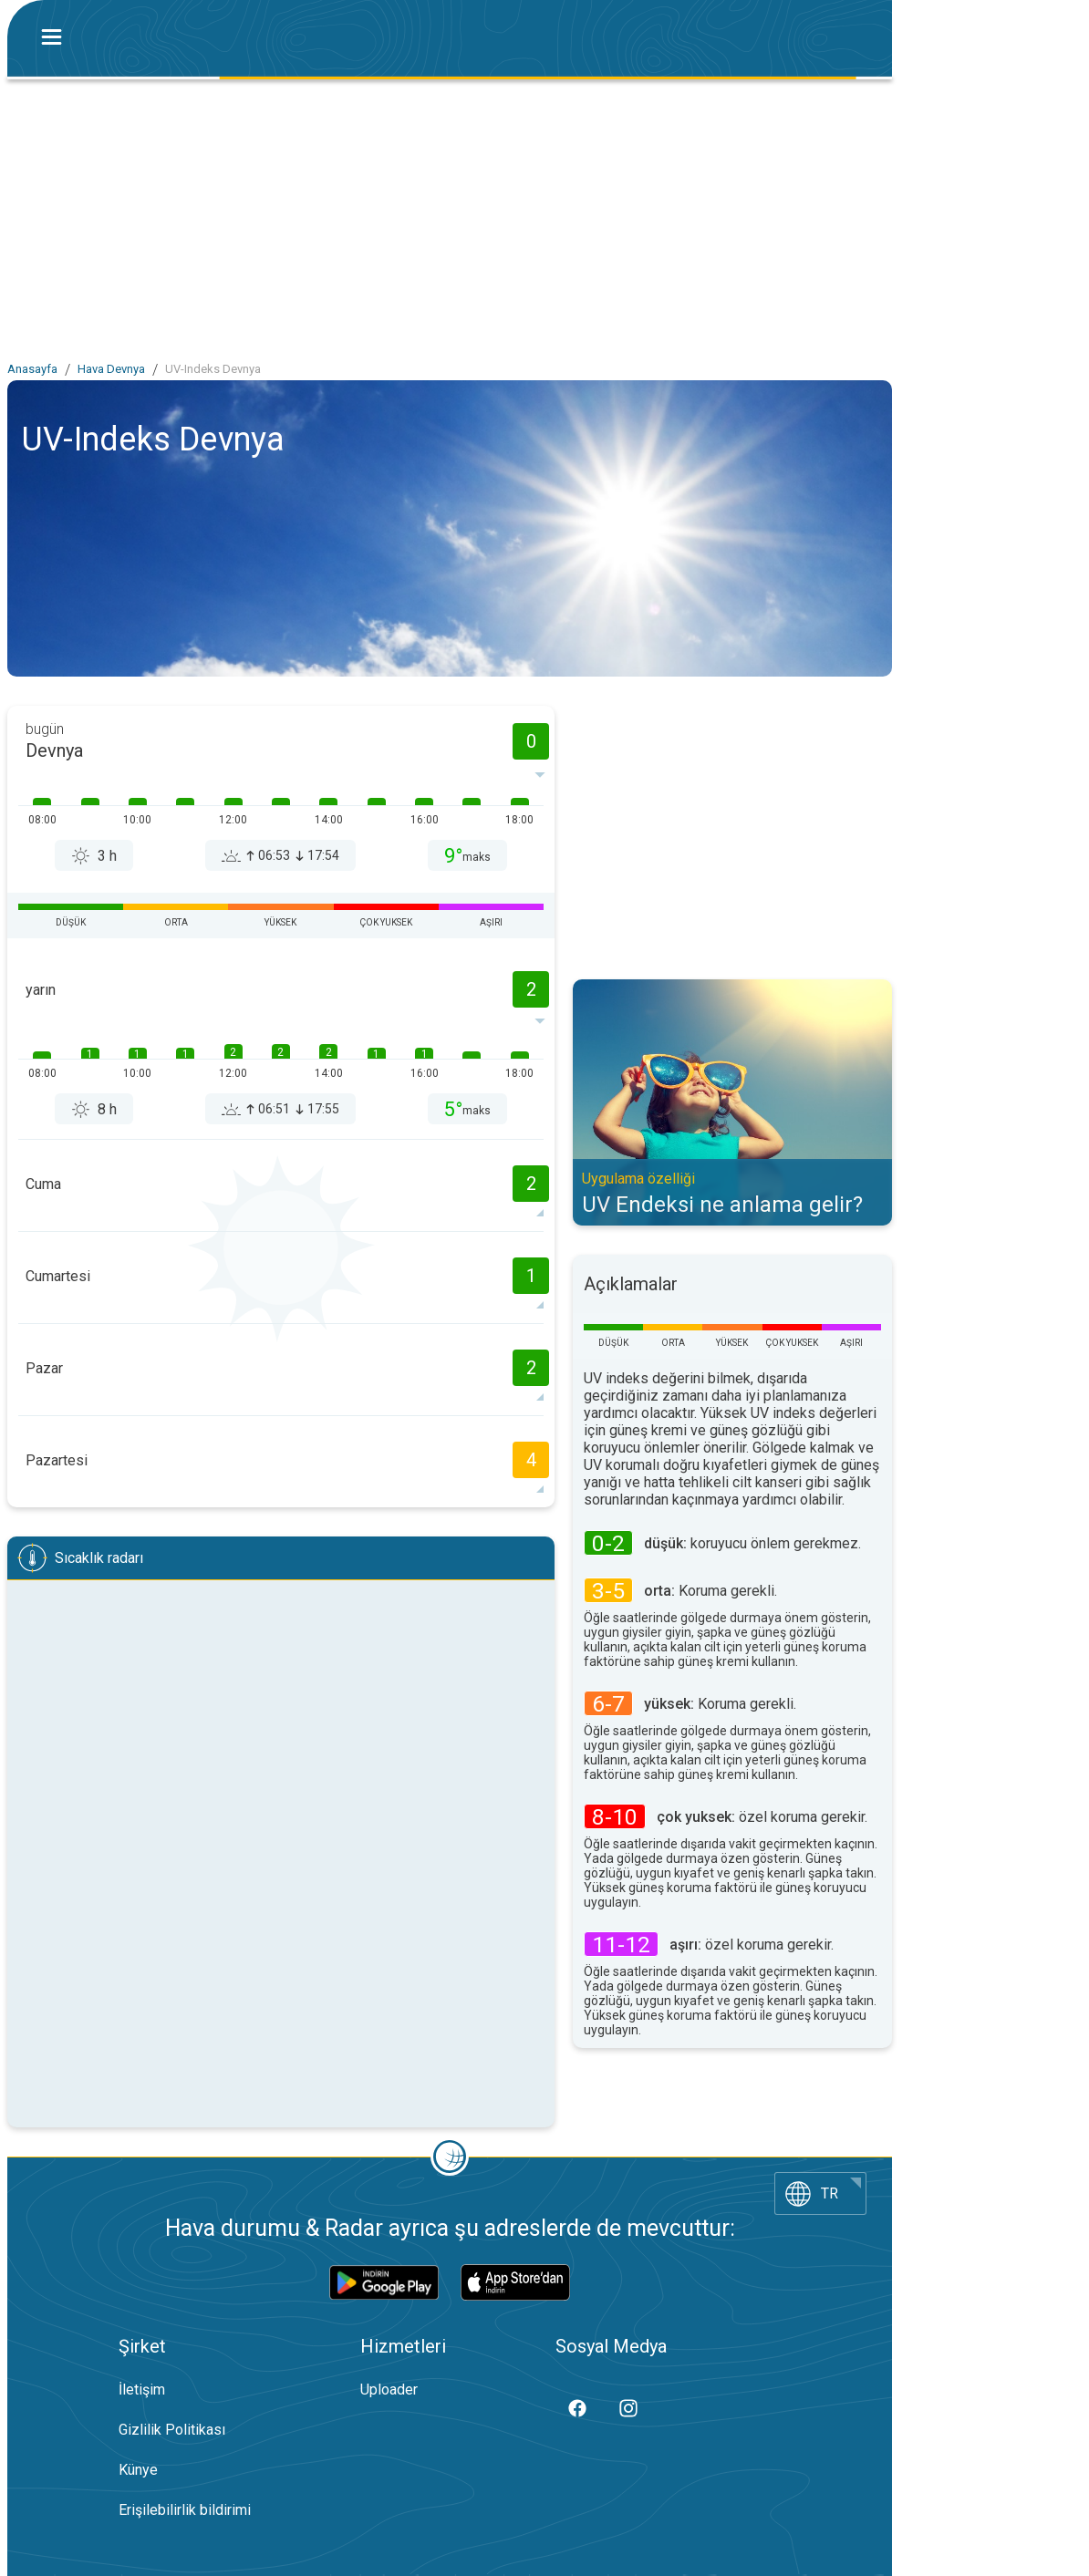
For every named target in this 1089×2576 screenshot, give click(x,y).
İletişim (142, 2389)
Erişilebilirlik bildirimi (185, 2510)
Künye (138, 2469)
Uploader (389, 2389)
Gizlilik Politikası (172, 2429)
